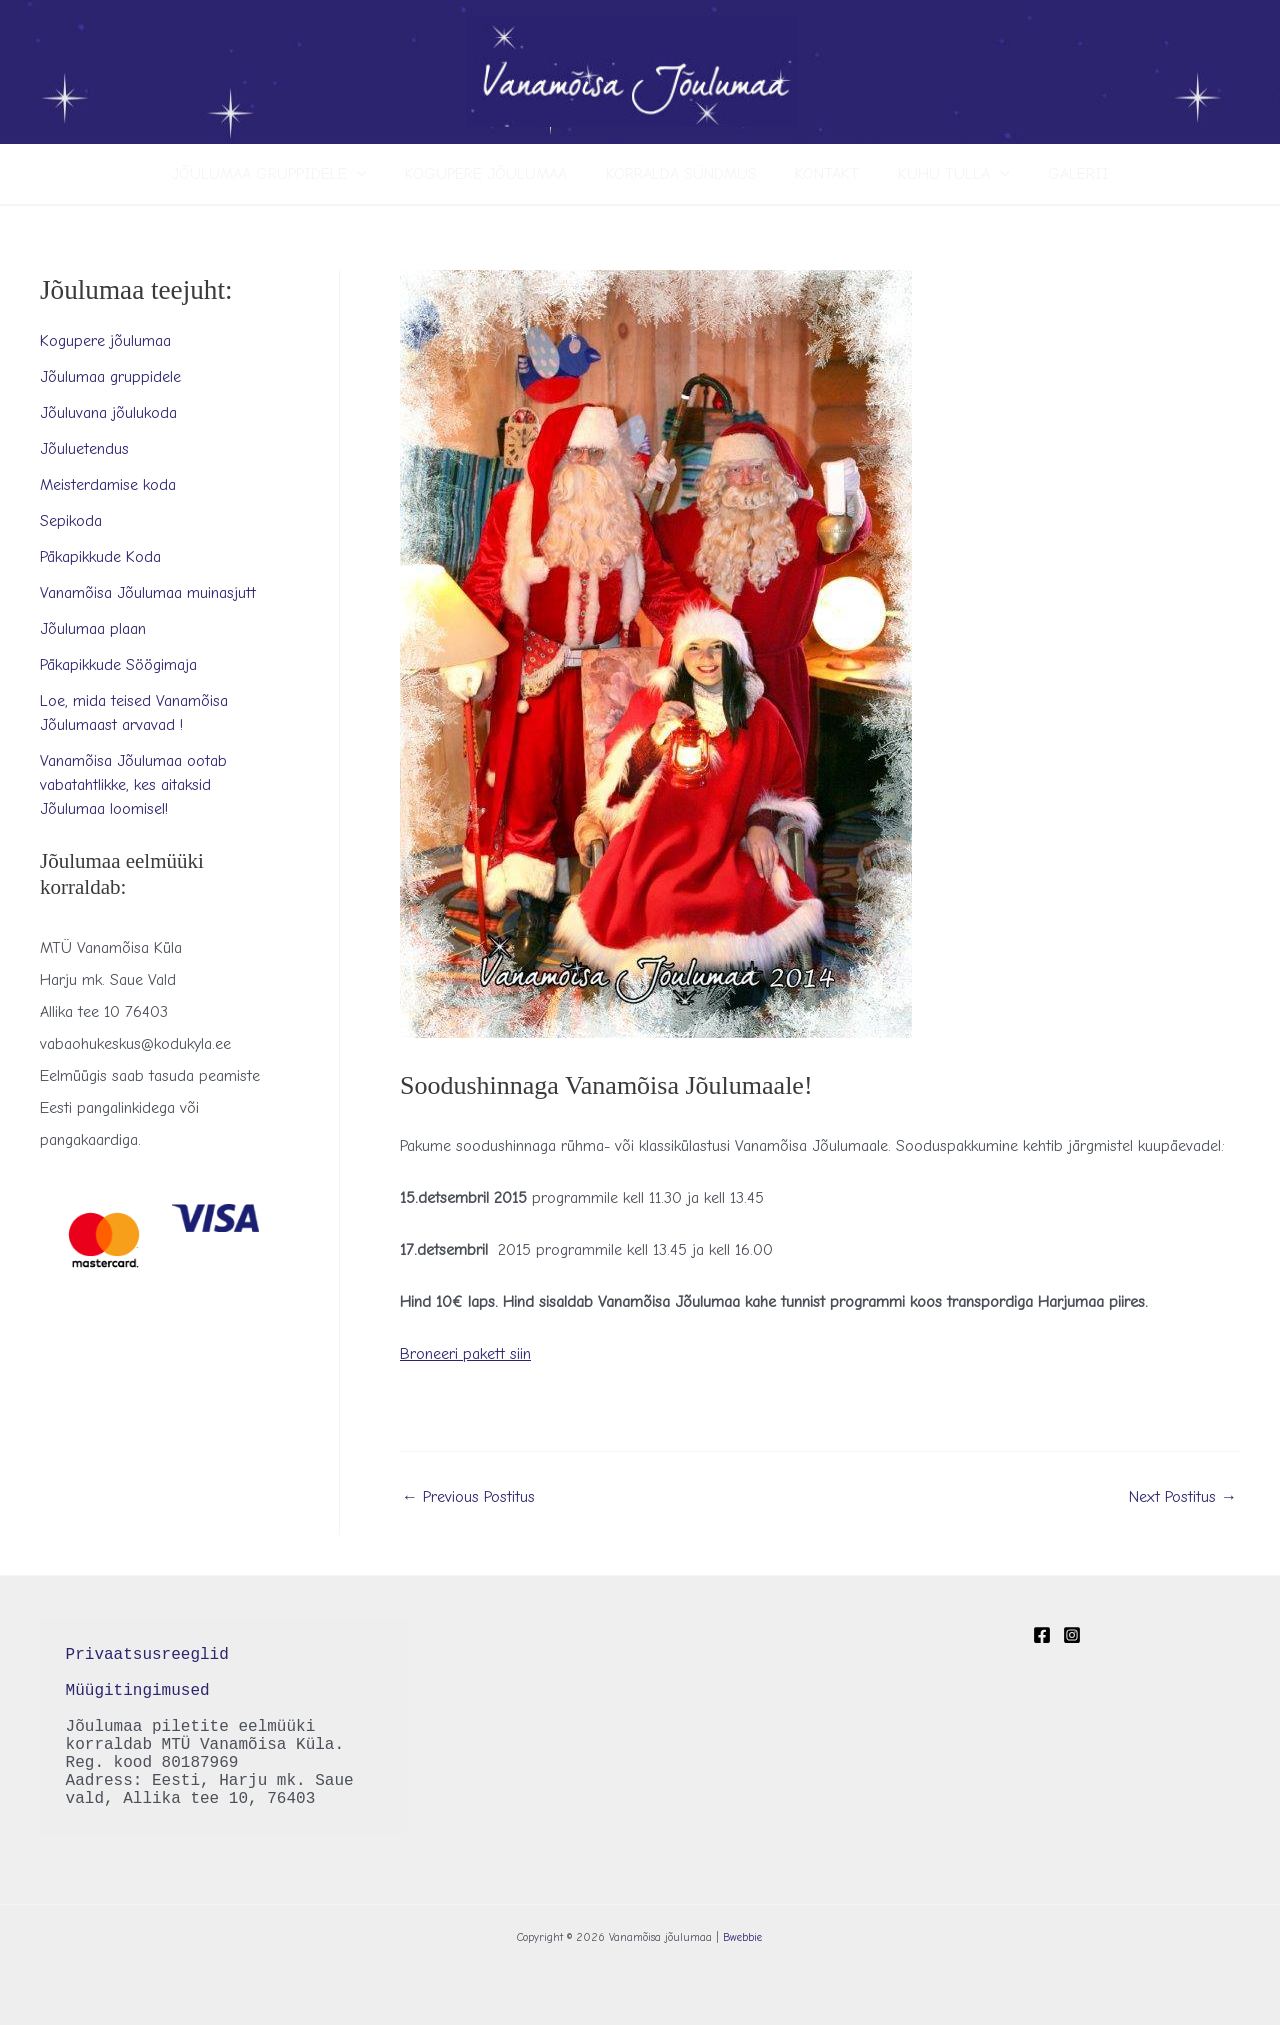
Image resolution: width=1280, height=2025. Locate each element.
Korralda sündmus (684, 174)
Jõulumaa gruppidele (285, 174)
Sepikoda (71, 521)
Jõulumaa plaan (93, 629)
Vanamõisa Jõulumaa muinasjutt (148, 593)
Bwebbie (742, 1937)
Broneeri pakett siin (465, 1354)
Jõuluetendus (84, 449)
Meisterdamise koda (108, 485)
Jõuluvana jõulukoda (108, 413)
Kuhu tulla (944, 174)
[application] (373, 174)
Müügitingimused (138, 1691)
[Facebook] (1042, 1635)
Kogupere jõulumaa (496, 174)
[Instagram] (1072, 1635)
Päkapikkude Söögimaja (118, 665)
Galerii (1062, 174)
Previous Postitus (468, 1497)
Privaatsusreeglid (152, 1655)
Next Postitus (1183, 1497)
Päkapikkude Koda (100, 557)
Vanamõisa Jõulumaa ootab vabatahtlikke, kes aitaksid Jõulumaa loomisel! (133, 785)
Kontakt (824, 174)
